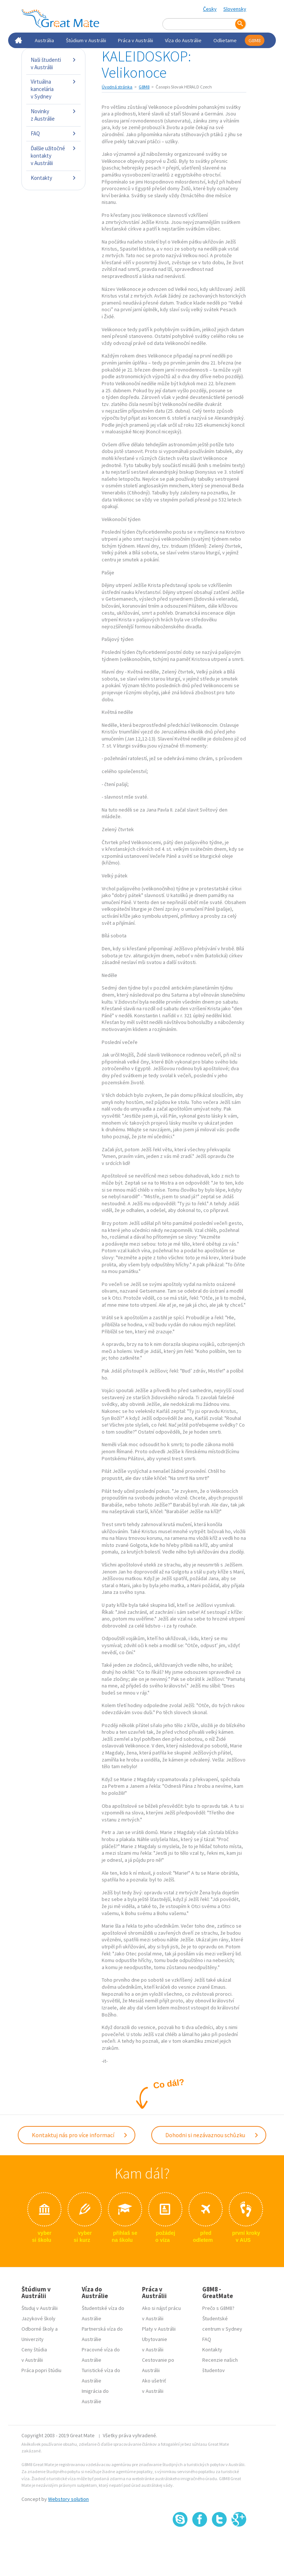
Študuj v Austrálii (39, 2308)
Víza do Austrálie (183, 40)
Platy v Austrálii (159, 2328)
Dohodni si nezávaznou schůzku (212, 2135)
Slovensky (234, 9)
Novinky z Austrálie (53, 115)
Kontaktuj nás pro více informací (80, 2135)
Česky (210, 9)
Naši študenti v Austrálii (53, 63)
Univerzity (32, 2339)
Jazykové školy (38, 2318)
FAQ (53, 133)
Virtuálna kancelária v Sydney (53, 89)
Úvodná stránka (117, 87)
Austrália (44, 40)
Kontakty (53, 177)
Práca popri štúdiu (41, 2370)
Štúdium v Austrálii (86, 40)
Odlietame (225, 40)
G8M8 (254, 40)
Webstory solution (68, 2499)
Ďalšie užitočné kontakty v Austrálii (53, 156)
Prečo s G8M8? (218, 2308)
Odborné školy (37, 2328)
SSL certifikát (219, 2543)
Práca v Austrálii (135, 40)
